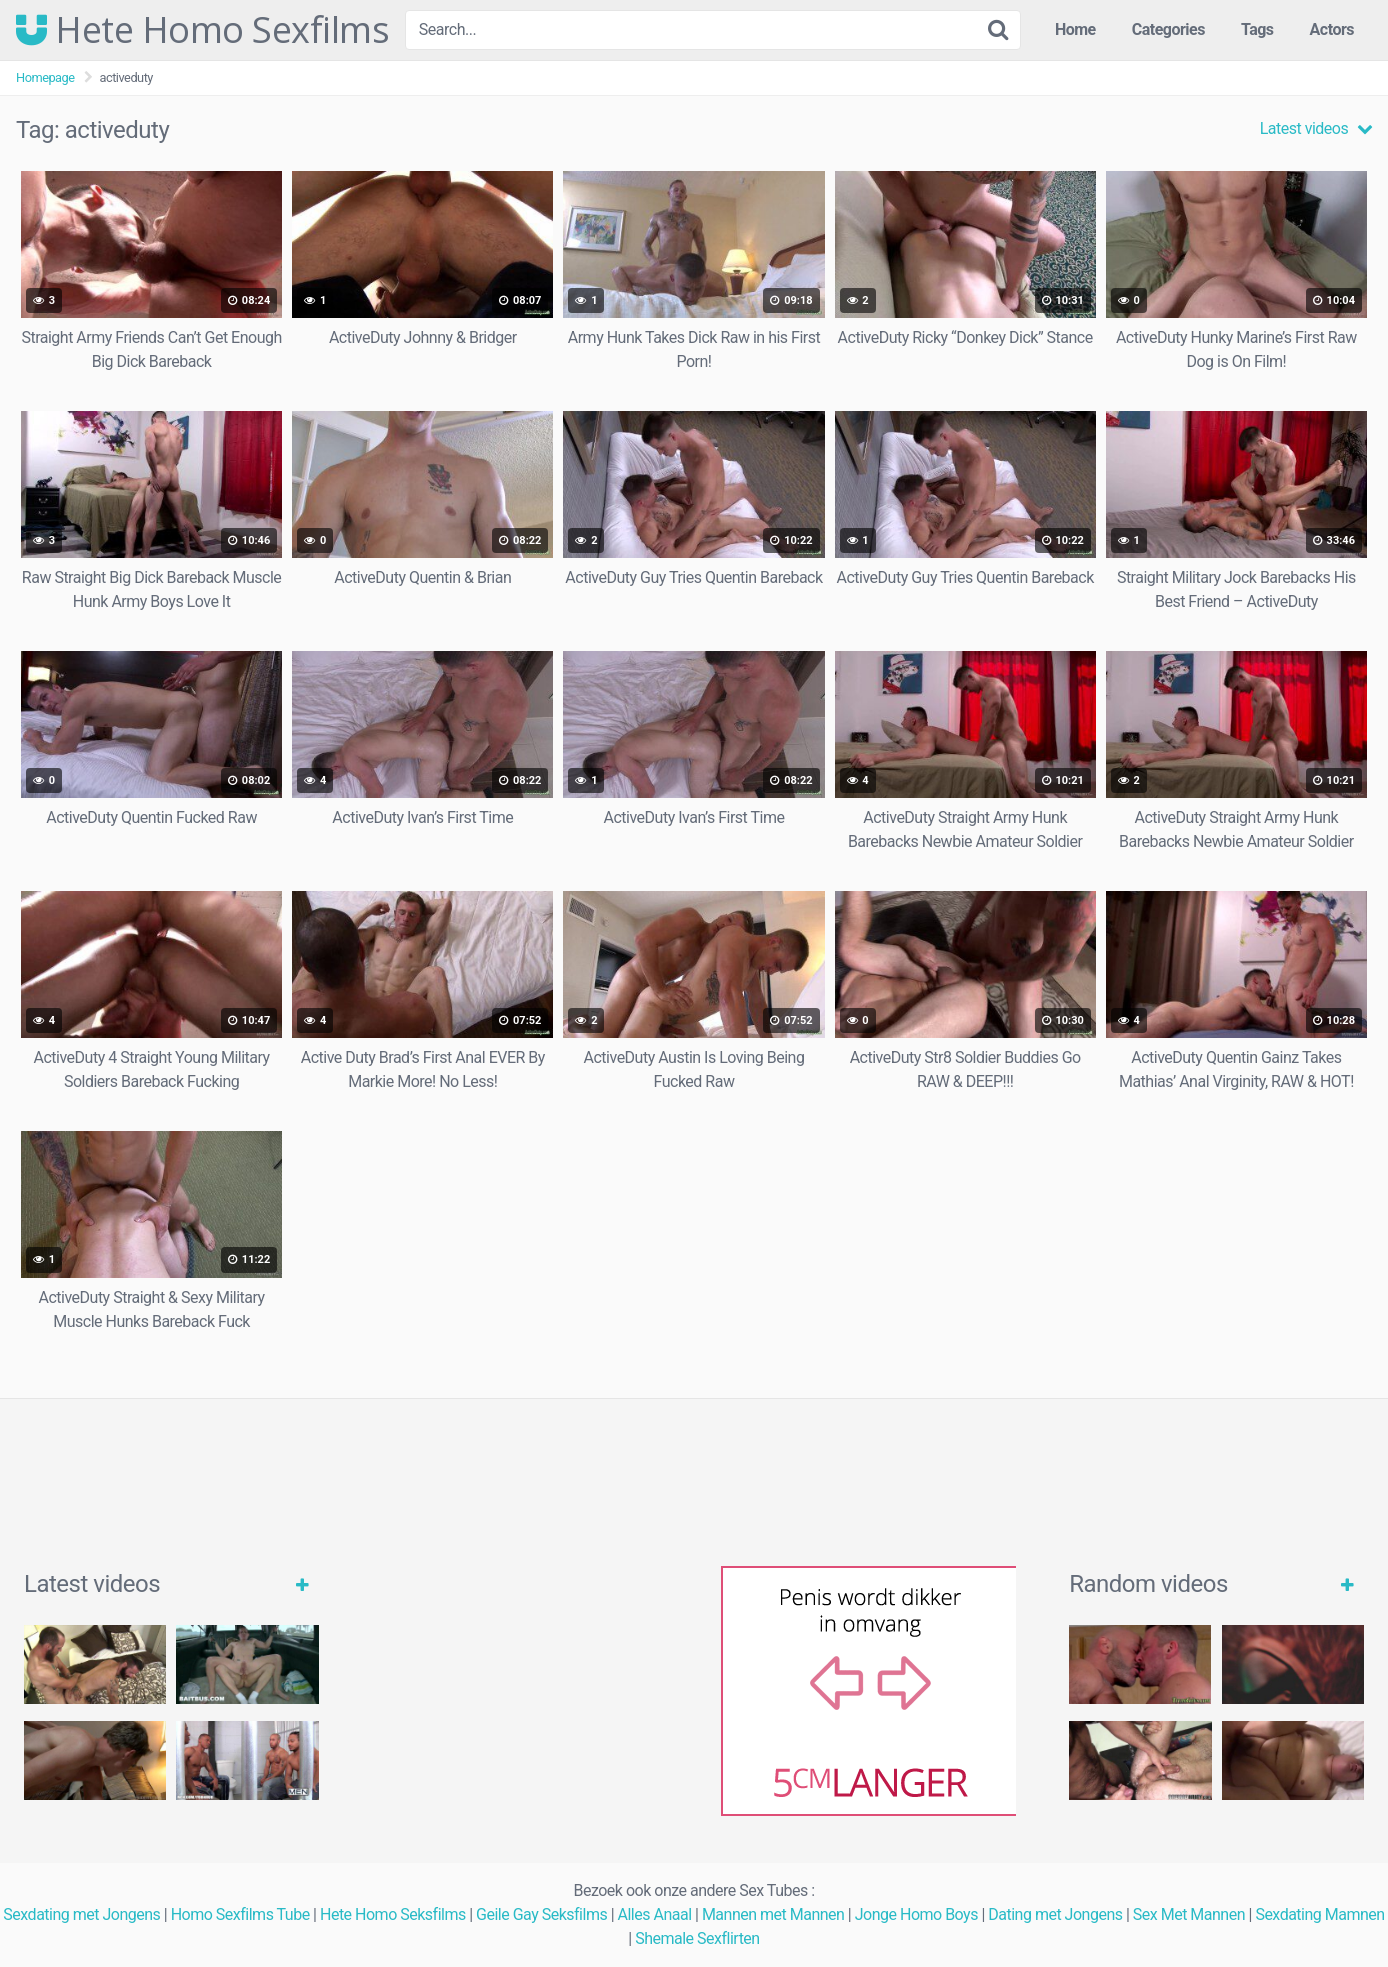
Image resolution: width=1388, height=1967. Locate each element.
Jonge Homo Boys (916, 1914)
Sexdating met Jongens (81, 1914)
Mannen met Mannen (773, 1914)
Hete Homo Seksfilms (393, 1914)
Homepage (45, 77)
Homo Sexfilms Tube (240, 1914)
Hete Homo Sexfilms (202, 30)
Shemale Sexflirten (697, 1938)
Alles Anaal (655, 1914)
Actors (1332, 29)
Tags (1257, 29)
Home (1075, 29)
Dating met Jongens (1055, 1914)
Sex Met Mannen (1189, 1914)
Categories (1168, 29)
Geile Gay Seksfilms (541, 1914)
